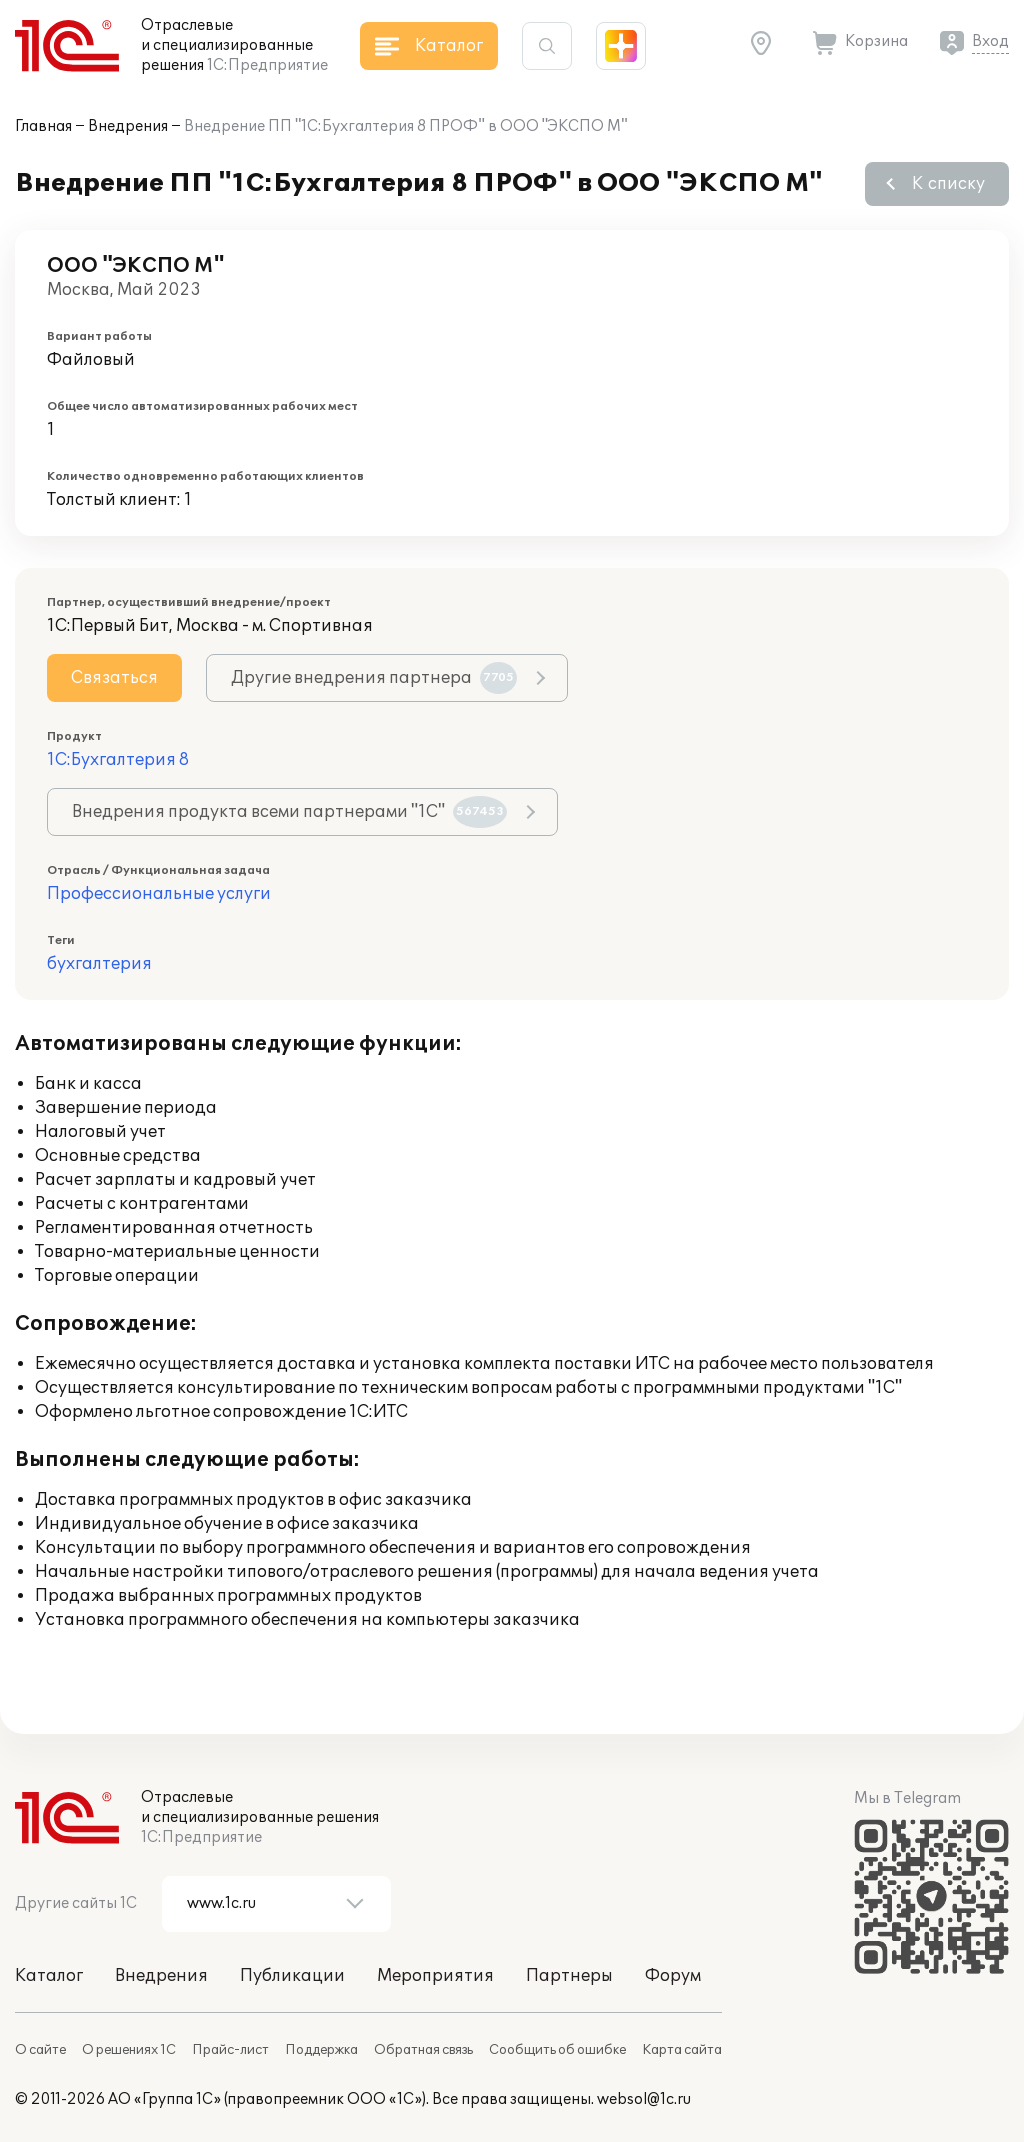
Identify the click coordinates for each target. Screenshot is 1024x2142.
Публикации (292, 1976)
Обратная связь (423, 2050)
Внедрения (128, 126)
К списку (948, 184)
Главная (43, 126)
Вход (990, 41)
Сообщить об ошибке (557, 2050)
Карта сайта (682, 2050)
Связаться (114, 678)
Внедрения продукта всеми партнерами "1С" (289, 812)
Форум (673, 1976)
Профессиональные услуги (159, 894)
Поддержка (321, 2050)
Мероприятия (435, 1976)
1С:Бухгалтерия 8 (118, 760)
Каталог (49, 1976)
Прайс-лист (230, 2050)
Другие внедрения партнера (374, 678)
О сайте (40, 2050)
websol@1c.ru (644, 2099)
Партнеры (569, 1976)
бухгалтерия (99, 964)
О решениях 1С (129, 2050)
